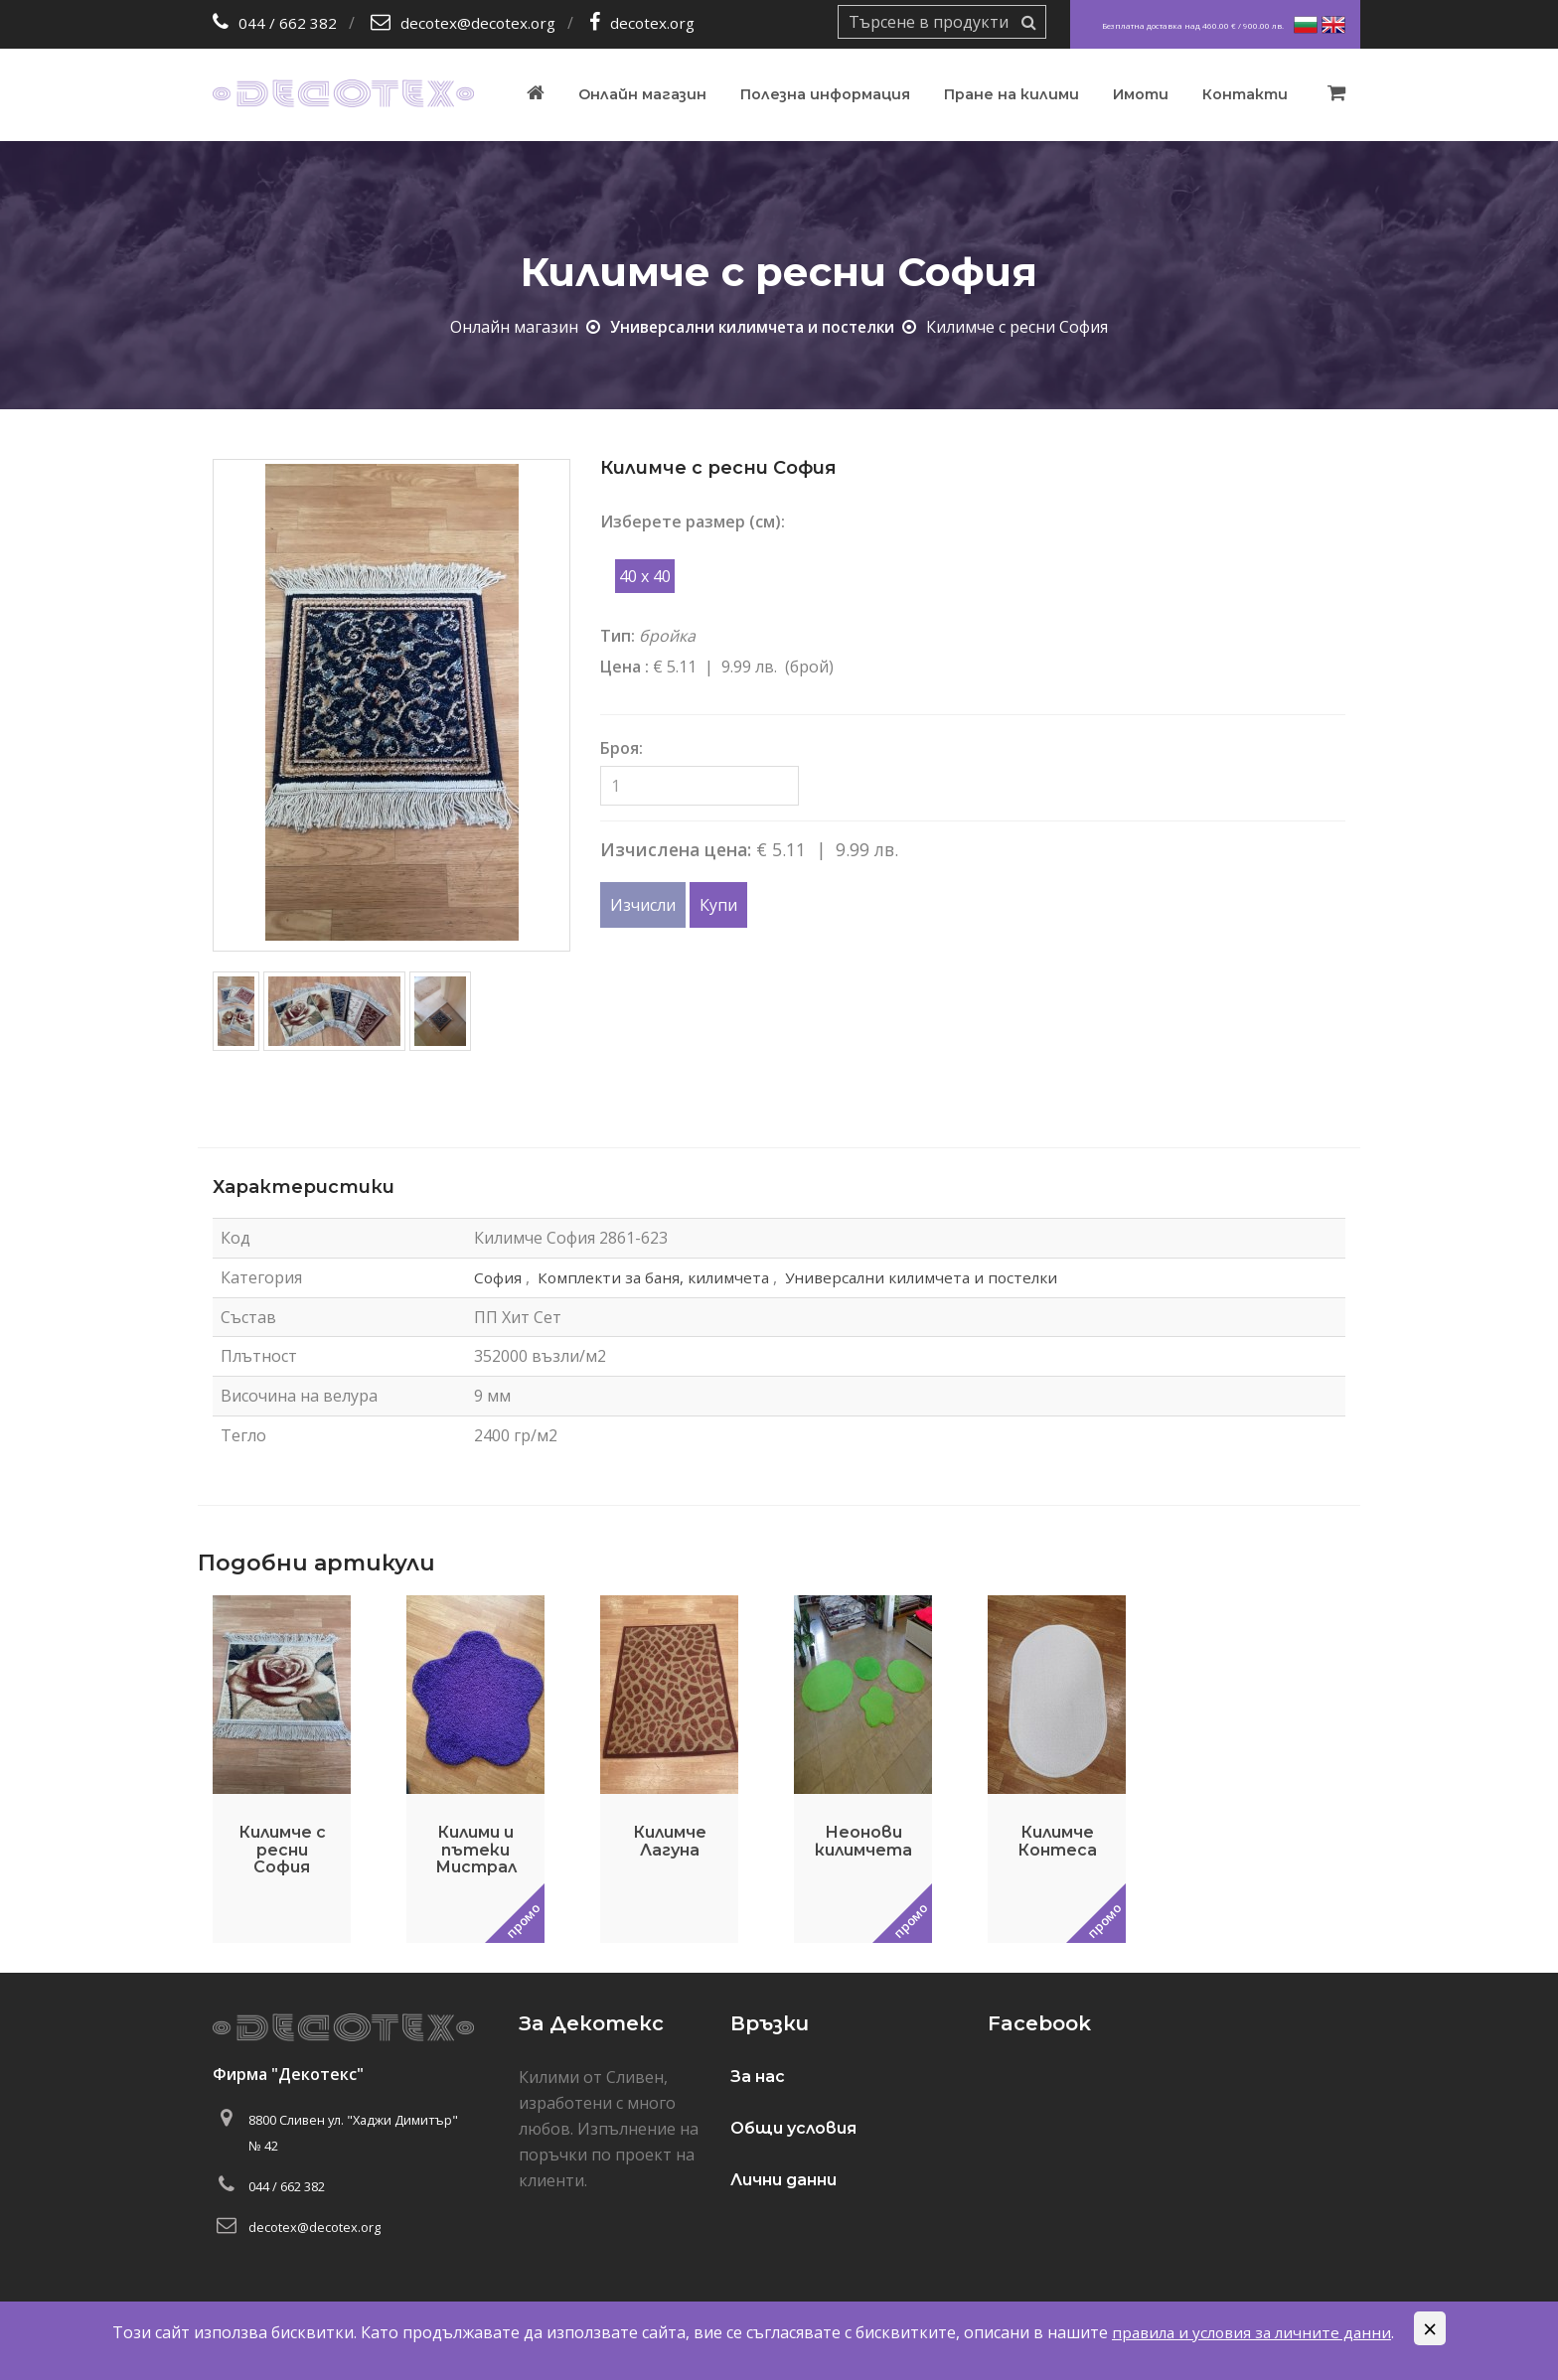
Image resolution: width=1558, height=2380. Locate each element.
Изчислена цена (673, 849)
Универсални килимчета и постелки (752, 327)
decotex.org (657, 23)
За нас (757, 2076)
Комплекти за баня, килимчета (652, 1276)
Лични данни (783, 2179)
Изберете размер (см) (690, 521)
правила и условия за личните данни (1251, 2332)
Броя (619, 748)
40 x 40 (645, 576)
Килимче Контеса (1057, 1841)
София (491, 1276)
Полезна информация (825, 94)
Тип (615, 636)
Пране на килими (1011, 94)
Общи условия (793, 2128)
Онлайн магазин (642, 94)
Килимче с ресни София (282, 1849)
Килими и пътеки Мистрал (476, 1849)
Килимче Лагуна (669, 1841)
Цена (622, 666)
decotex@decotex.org (479, 23)
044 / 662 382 (287, 23)
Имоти (1140, 94)
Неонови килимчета (863, 1841)
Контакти (1245, 94)
